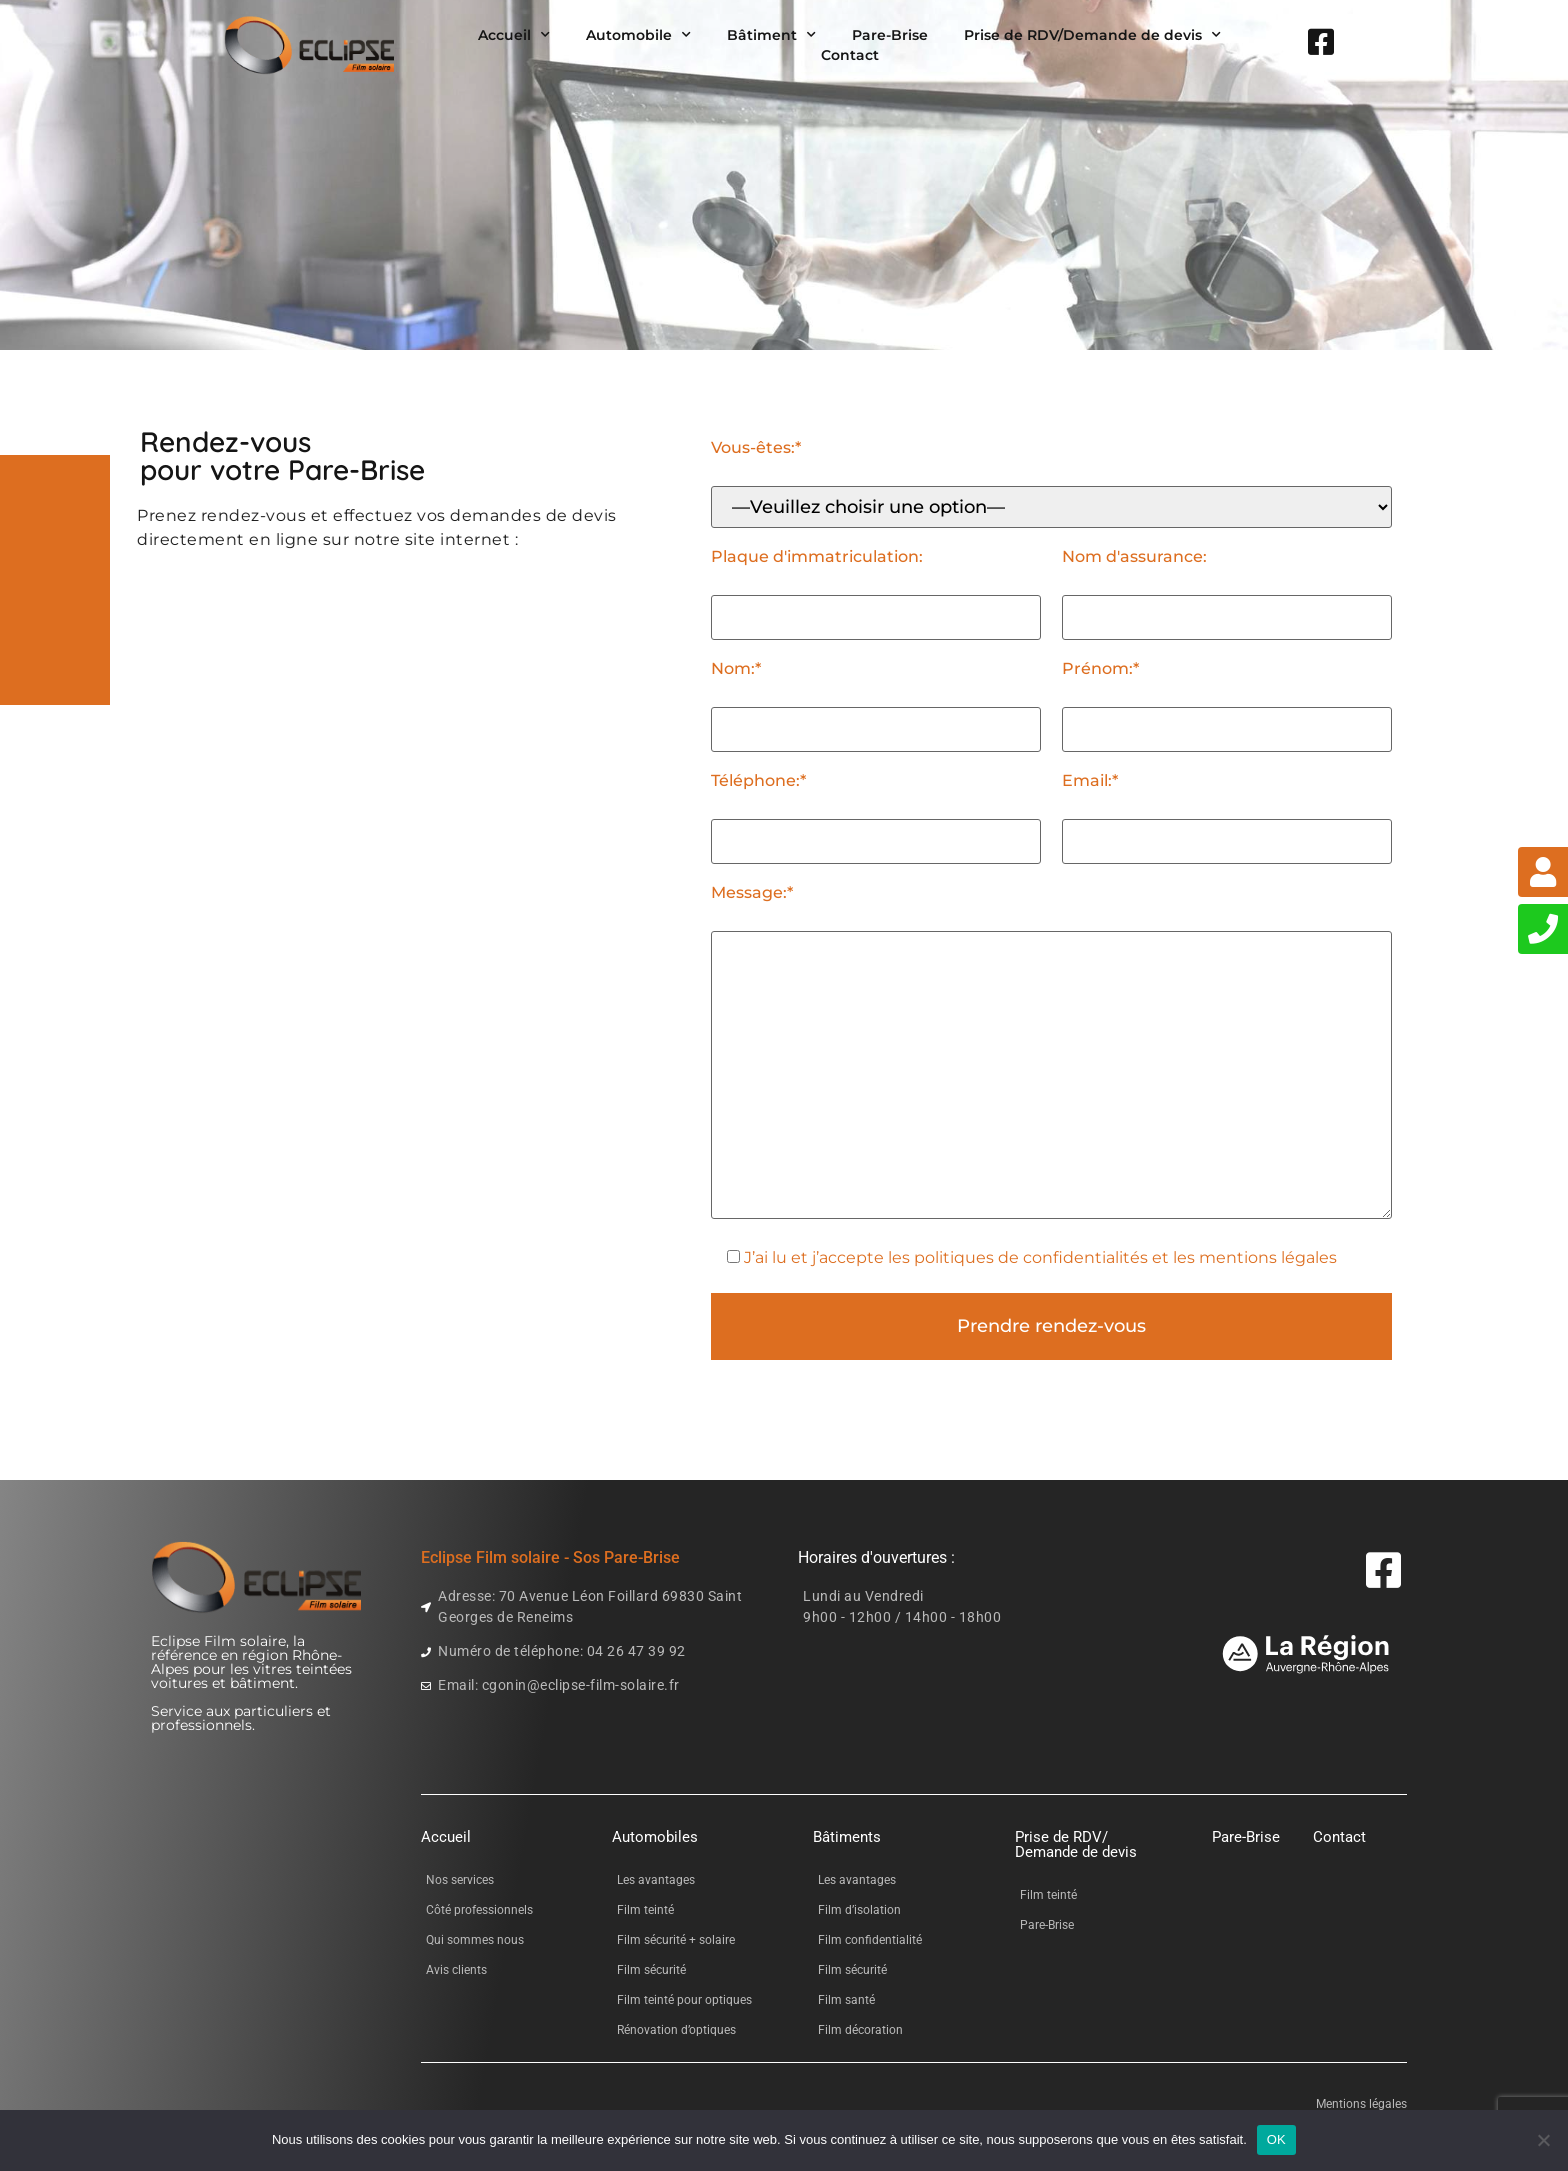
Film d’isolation (859, 1910)
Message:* (752, 893)
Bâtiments (847, 1837)
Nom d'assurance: (1134, 557)
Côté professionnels (479, 1910)
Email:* (1090, 781)
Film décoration (860, 2030)
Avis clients (456, 1970)
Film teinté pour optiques (684, 2000)
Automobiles (655, 1837)
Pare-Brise (890, 35)
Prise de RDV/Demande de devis (1092, 35)
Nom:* (736, 669)
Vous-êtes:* (756, 448)
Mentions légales (1361, 2104)
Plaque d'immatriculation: (817, 557)
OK (1276, 2139)
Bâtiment (771, 35)
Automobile (638, 35)
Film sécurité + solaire (676, 1940)
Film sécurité (651, 1970)
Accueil (514, 35)
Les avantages (656, 1880)
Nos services (460, 1880)
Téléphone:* (758, 781)
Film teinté (645, 1910)
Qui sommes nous (475, 1940)
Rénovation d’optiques (676, 2030)
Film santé (846, 2000)
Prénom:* (1100, 669)
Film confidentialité (870, 1940)
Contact (850, 55)
